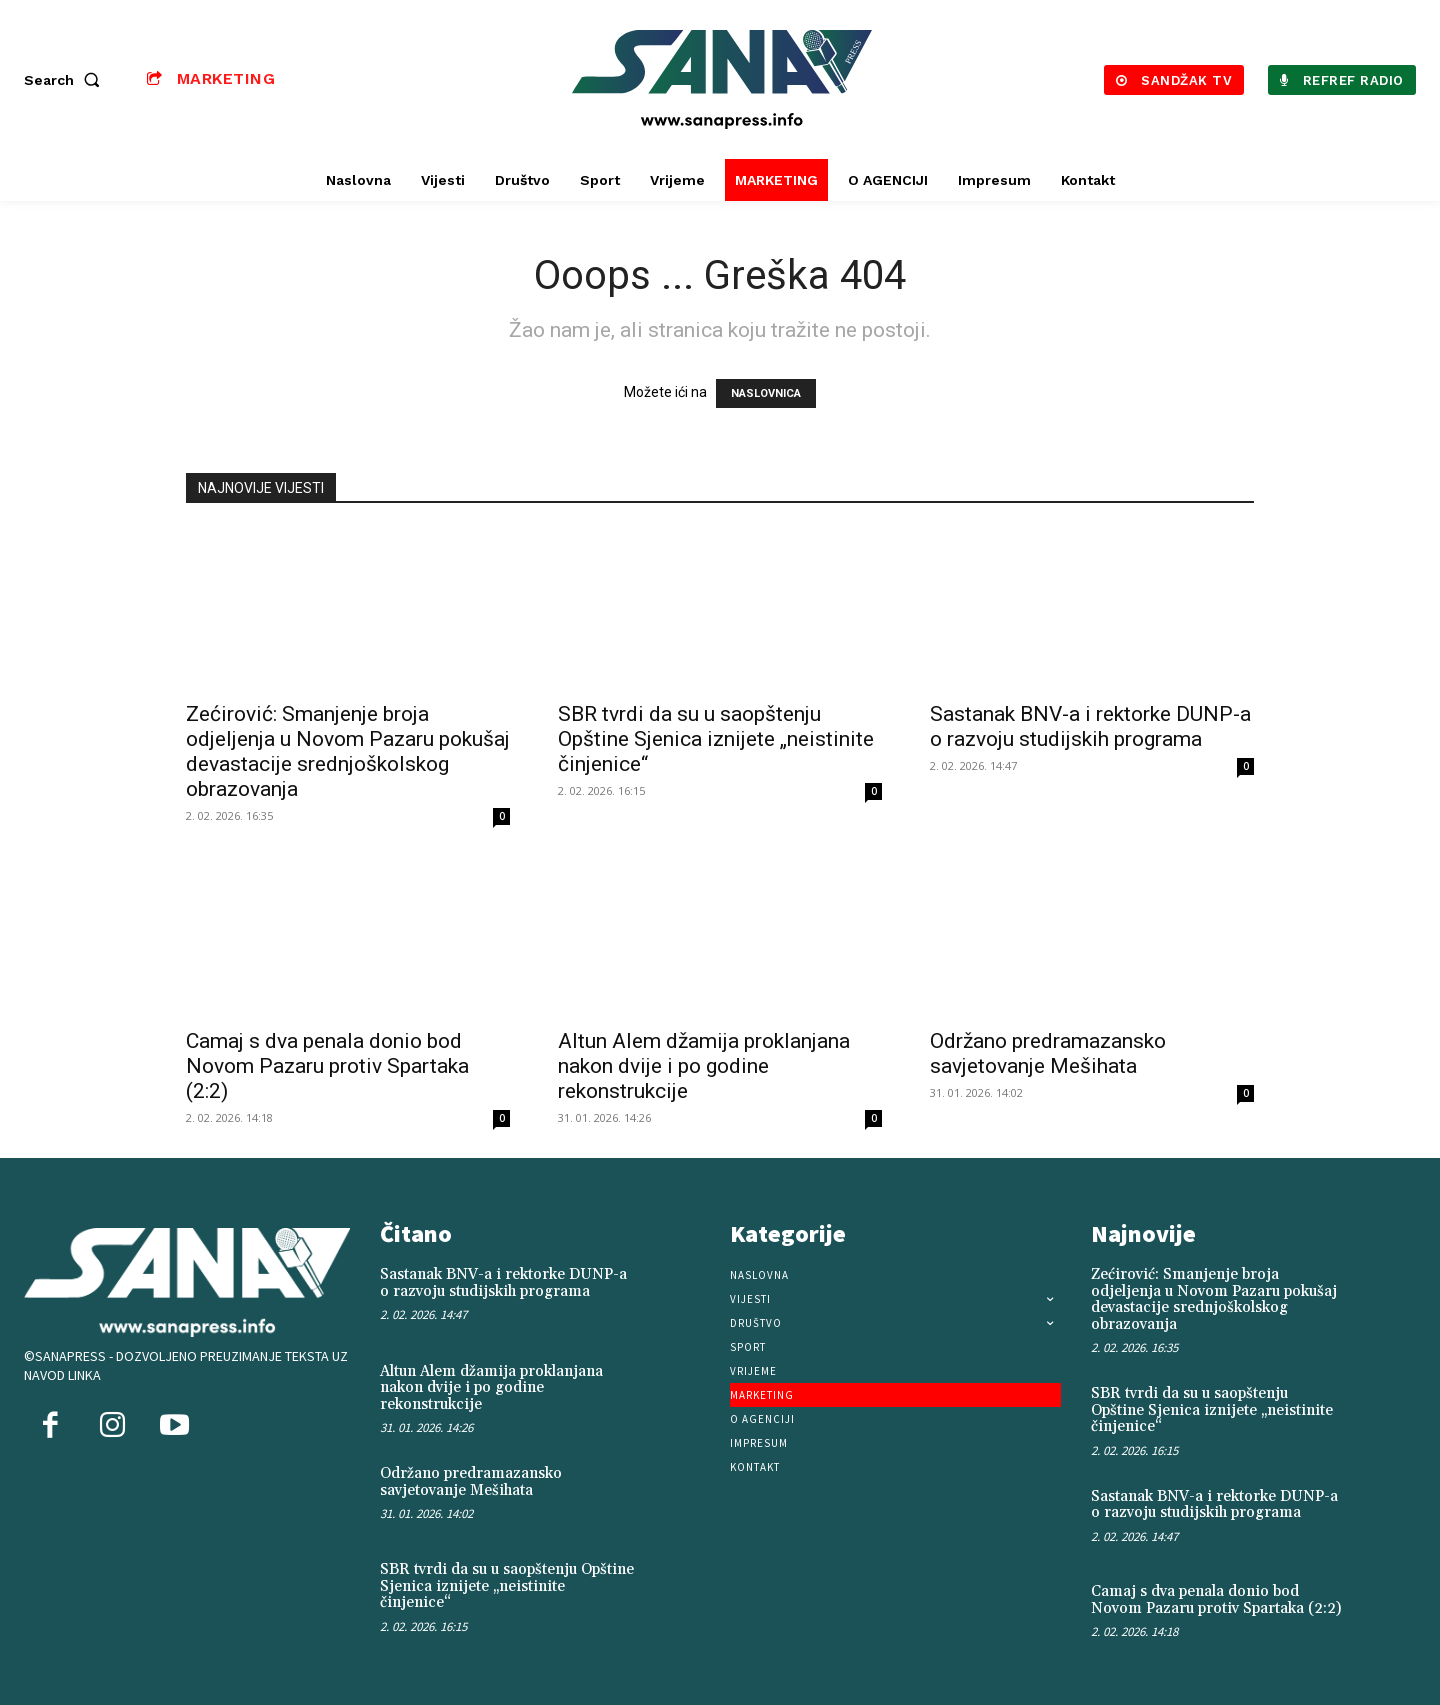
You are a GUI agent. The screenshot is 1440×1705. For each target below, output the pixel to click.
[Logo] (723, 79)
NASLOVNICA (766, 393)
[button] (66, 80)
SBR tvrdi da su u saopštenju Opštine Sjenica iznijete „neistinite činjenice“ (716, 739)
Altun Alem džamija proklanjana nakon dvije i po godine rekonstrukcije (704, 1066)
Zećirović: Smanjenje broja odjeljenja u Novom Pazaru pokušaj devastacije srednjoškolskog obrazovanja (348, 751)
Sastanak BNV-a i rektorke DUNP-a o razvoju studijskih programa (1090, 726)
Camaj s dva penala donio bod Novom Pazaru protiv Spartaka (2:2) (327, 1066)
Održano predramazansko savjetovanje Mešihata (1048, 1053)
